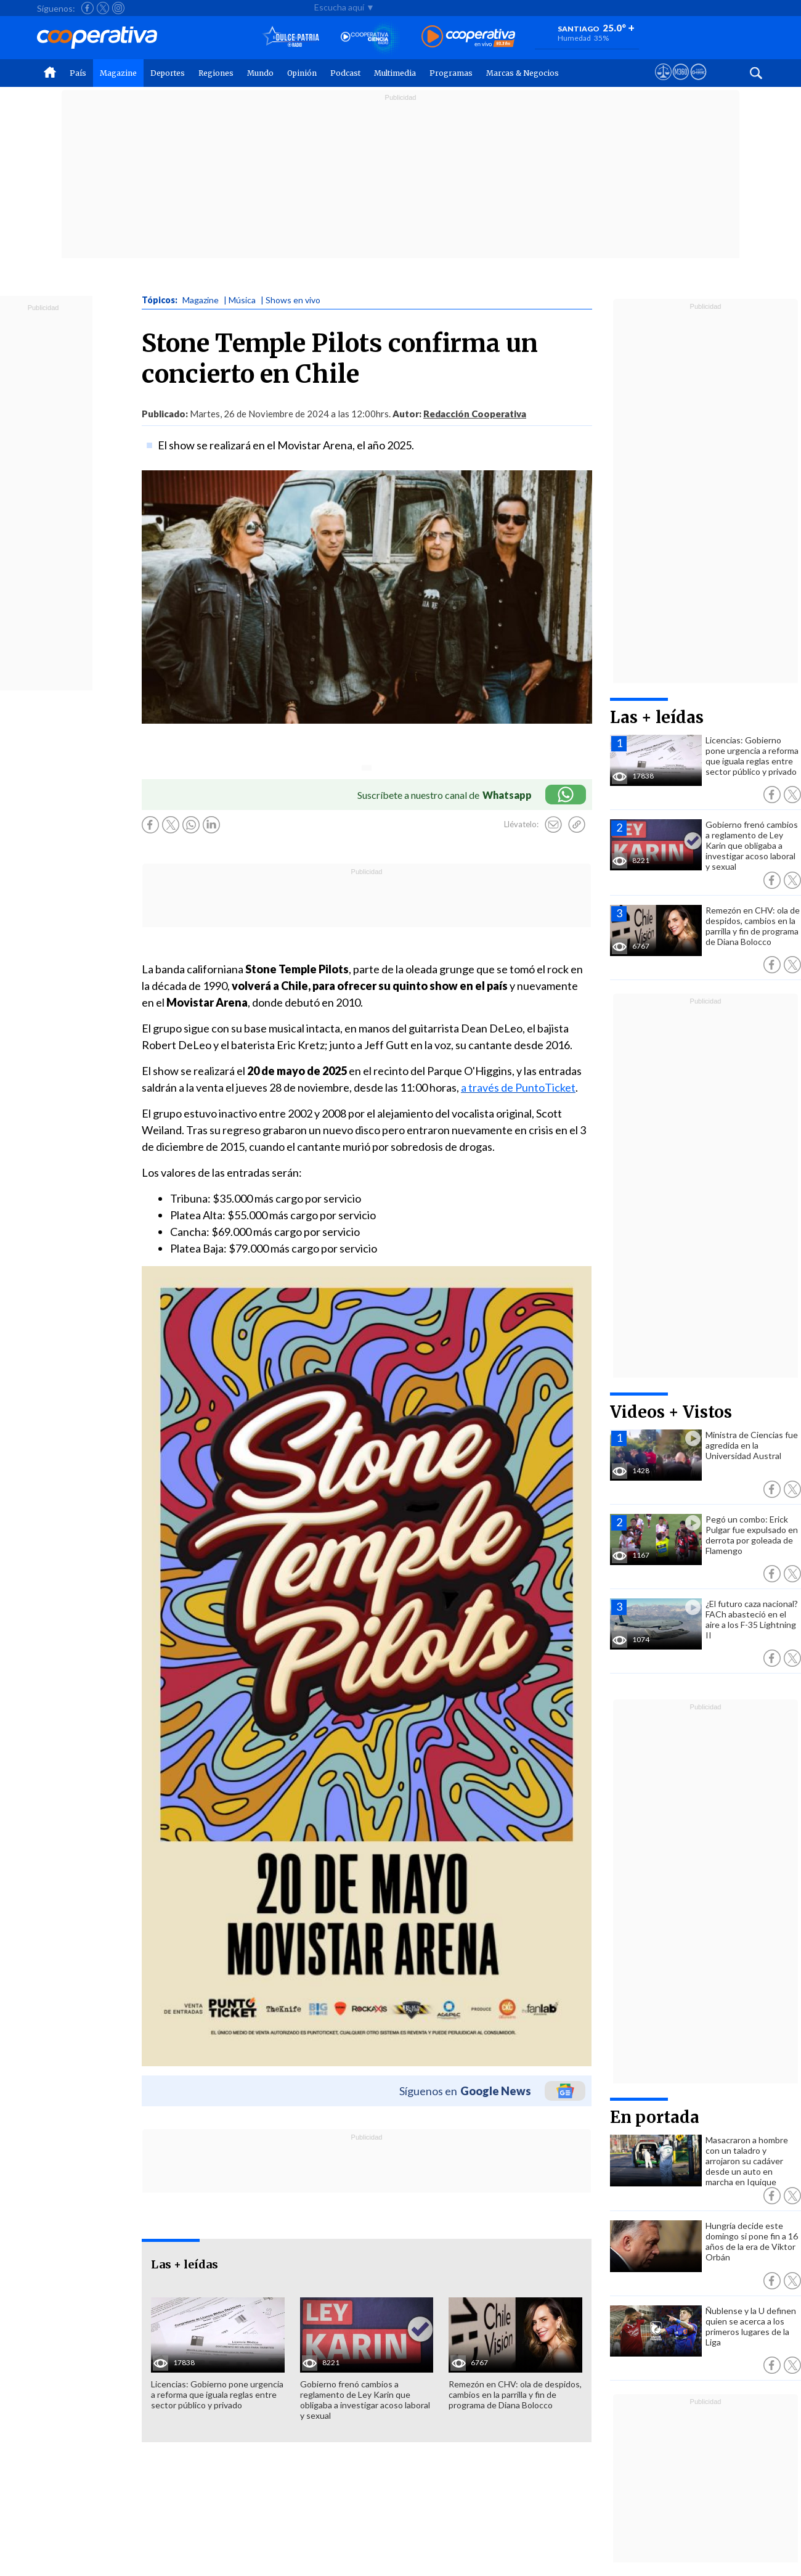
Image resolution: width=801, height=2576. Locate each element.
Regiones (216, 73)
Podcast (345, 73)
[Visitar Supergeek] (698, 83)
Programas (451, 73)
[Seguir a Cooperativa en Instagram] (118, 8)
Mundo (260, 73)
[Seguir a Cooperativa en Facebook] (87, 8)
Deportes (167, 73)
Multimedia (395, 73)
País (78, 73)
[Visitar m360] (680, 83)
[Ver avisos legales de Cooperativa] (663, 83)
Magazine (118, 73)
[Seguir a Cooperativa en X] (103, 8)
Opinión (302, 73)
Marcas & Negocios (522, 73)
